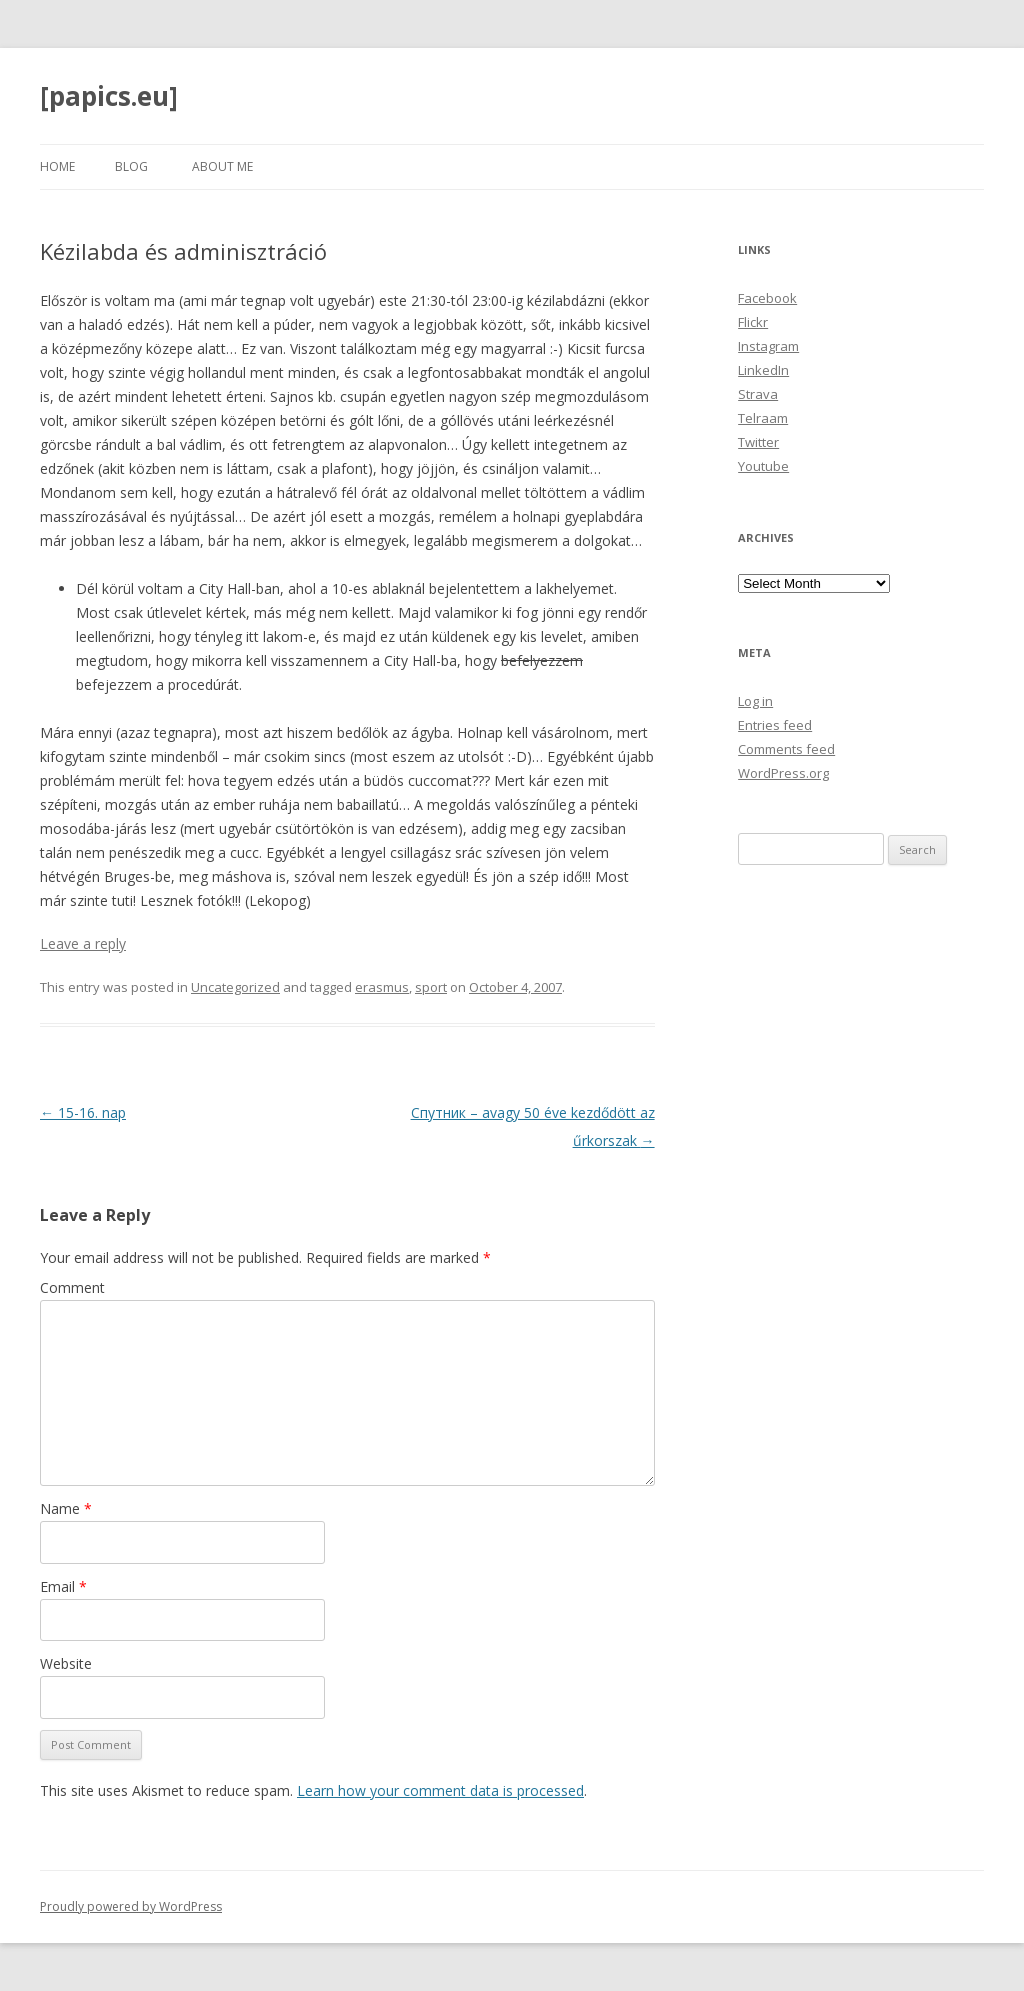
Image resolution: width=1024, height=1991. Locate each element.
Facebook (767, 298)
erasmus (382, 987)
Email (63, 1586)
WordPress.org (783, 773)
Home (57, 166)
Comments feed (786, 749)
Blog (131, 166)
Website (66, 1663)
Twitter (758, 442)
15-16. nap (83, 1112)
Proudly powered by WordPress (131, 1906)
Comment (72, 1287)
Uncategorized (235, 987)
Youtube (763, 466)
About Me (222, 166)
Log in (755, 701)
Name (66, 1508)
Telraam (763, 418)
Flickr (753, 322)
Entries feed (775, 725)
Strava (758, 394)
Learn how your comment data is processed (440, 1790)
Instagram (768, 346)
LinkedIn (763, 370)
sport (431, 987)
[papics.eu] (109, 96)
